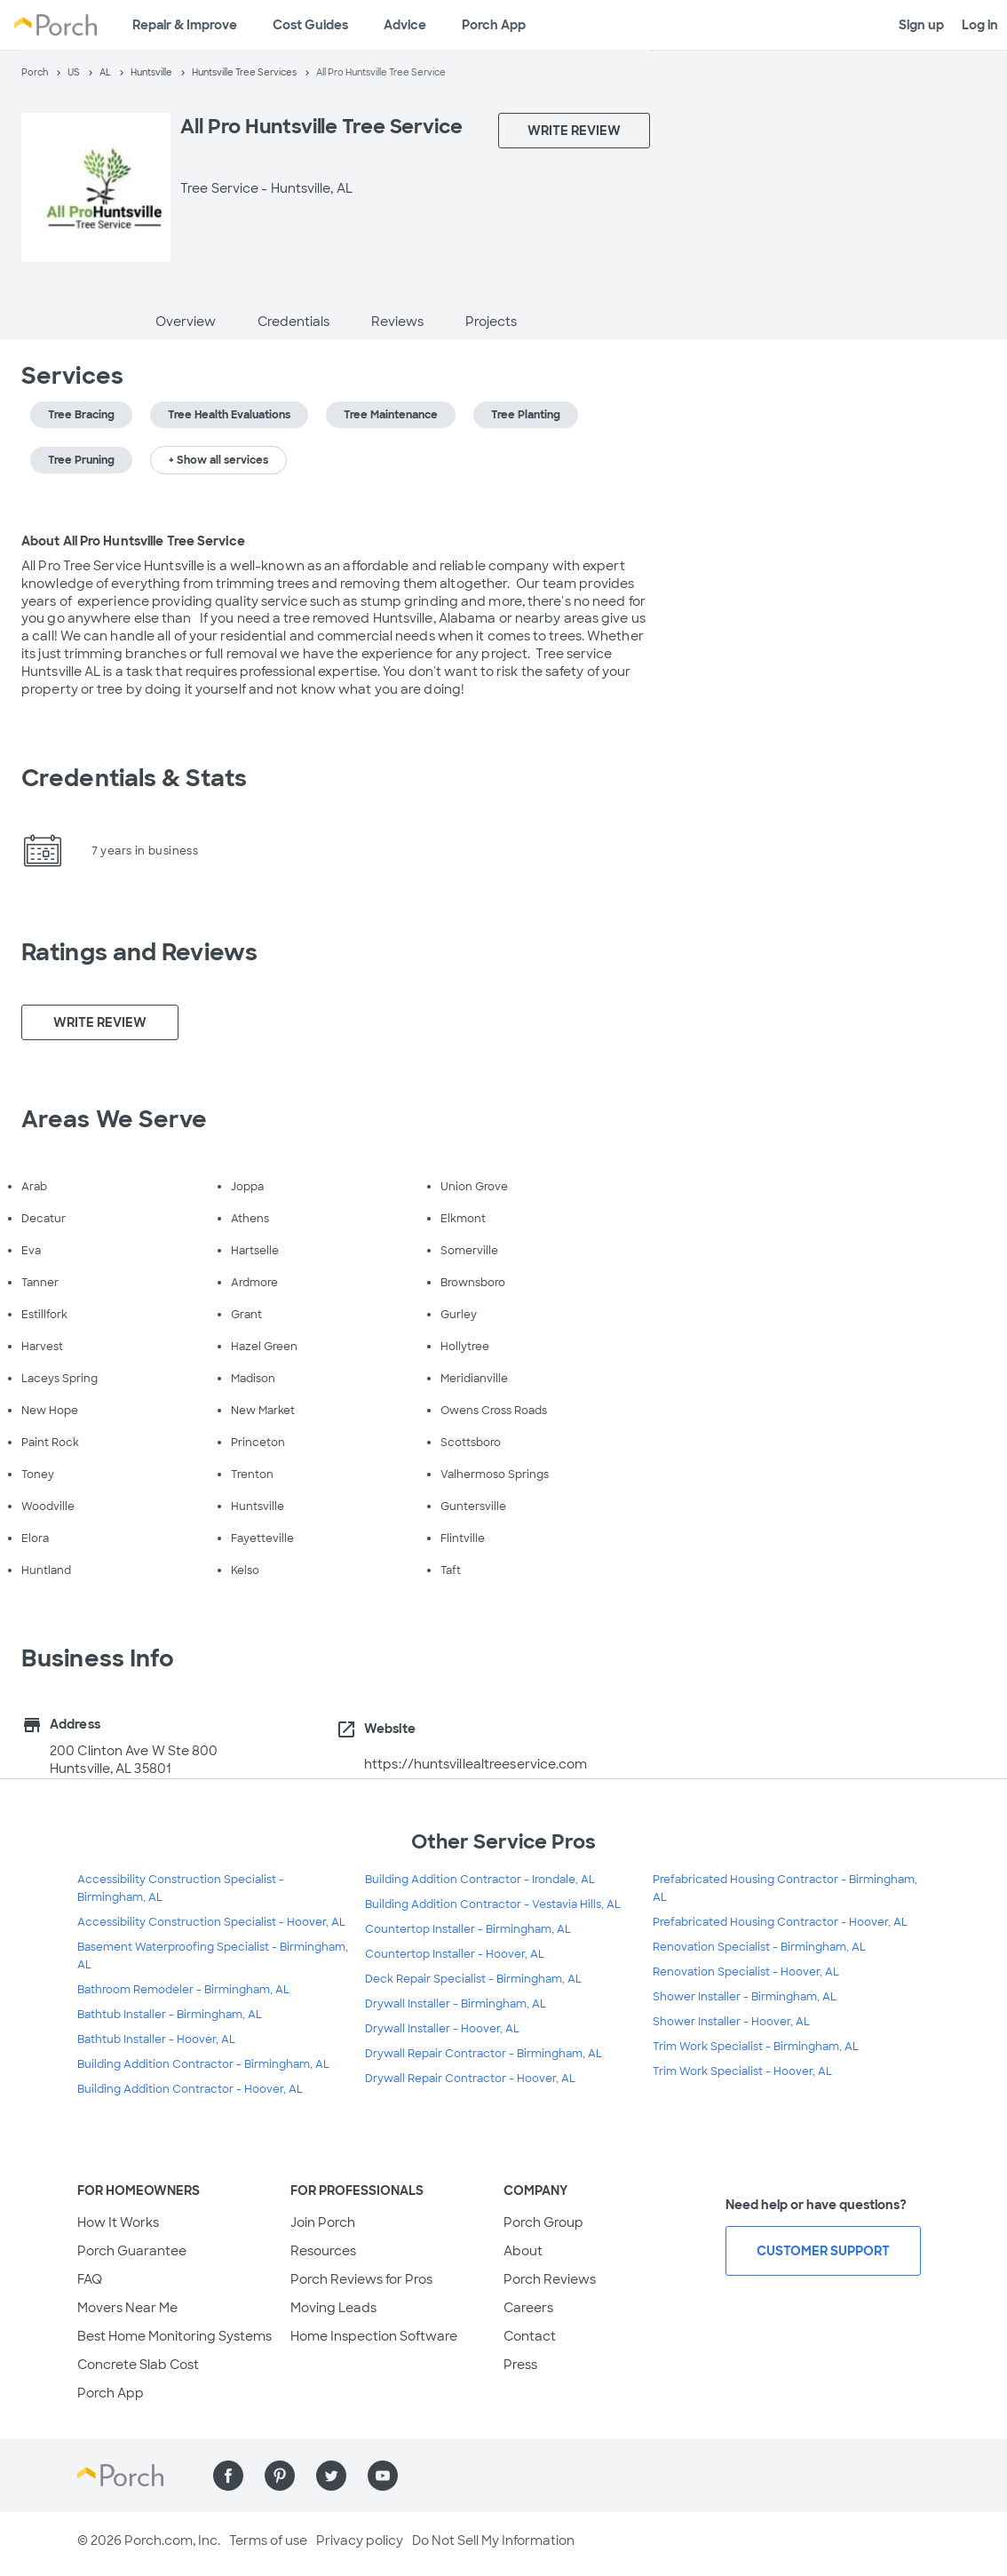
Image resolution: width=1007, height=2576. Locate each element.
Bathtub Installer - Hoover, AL (156, 2039)
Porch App (494, 25)
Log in (980, 25)
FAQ (89, 2279)
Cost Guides (310, 25)
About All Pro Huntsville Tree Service (133, 541)
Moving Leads (333, 2308)
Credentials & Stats (134, 778)
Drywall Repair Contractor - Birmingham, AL (483, 2054)
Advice (405, 25)
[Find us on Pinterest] (280, 2476)
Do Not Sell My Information (493, 2540)
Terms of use (268, 2540)
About (523, 2251)
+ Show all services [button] (218, 460)
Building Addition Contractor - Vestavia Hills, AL (493, 1904)
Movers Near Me (127, 2308)
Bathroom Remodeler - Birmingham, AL (183, 1990)
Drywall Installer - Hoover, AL (442, 2029)
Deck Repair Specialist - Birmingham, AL (473, 1979)
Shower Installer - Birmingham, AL (745, 1997)
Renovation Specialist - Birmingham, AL (759, 1947)
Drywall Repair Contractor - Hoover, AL (470, 2078)
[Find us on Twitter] (331, 2476)
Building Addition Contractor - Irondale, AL (480, 1879)
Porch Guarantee (131, 2251)
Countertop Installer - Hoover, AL (454, 1954)
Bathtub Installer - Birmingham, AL (169, 2015)
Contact (530, 2336)
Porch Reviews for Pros (361, 2279)
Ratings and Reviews (139, 952)
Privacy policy (359, 2540)
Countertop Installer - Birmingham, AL (468, 1929)
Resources (323, 2251)
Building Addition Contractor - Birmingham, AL (203, 2064)
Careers (528, 2308)
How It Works (118, 2222)
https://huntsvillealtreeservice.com (476, 1764)
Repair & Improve (184, 25)
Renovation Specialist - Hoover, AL (746, 1972)
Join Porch (322, 2222)
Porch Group (543, 2222)
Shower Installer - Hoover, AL (731, 2022)
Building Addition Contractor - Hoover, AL (190, 2089)
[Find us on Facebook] (228, 2476)
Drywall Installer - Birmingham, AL (455, 2004)
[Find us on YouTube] (383, 2476)
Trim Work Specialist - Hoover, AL (742, 2071)
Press (520, 2365)
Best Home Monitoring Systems (174, 2336)
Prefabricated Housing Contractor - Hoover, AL (780, 1922)
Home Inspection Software (373, 2336)
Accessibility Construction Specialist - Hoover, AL (211, 1922)
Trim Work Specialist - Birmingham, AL (756, 2046)
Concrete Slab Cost (138, 2365)
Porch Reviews (550, 2279)
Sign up (921, 25)
